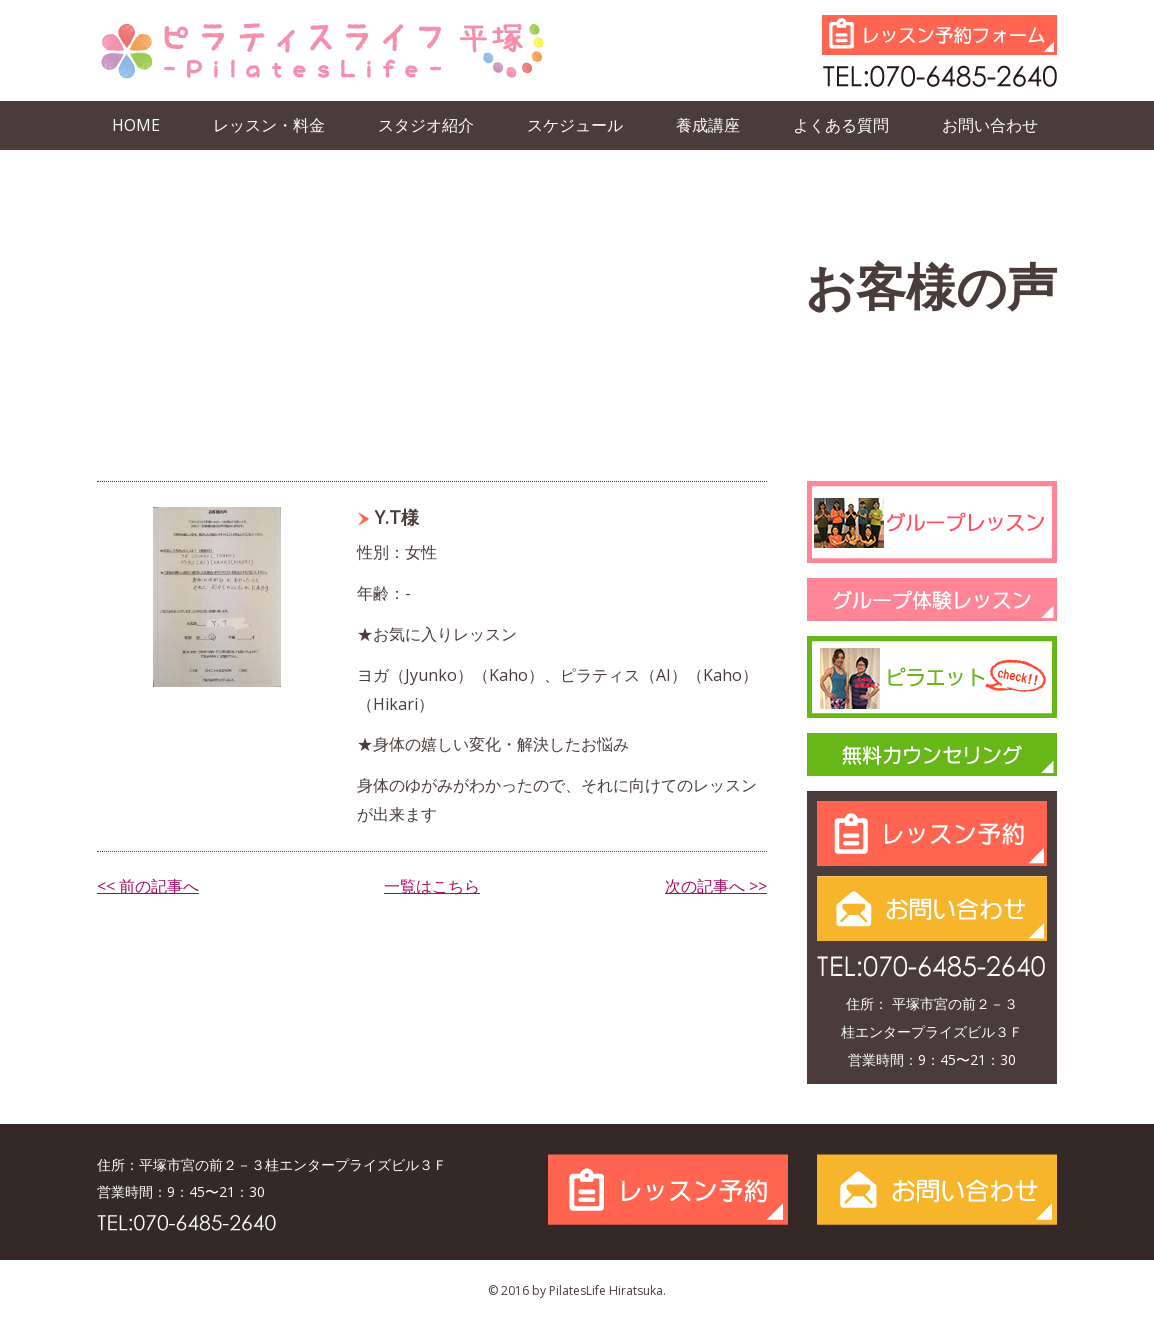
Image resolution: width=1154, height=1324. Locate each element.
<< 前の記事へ (148, 886)
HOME (136, 125)
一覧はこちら (432, 886)
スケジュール (575, 125)
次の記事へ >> (716, 886)
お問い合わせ (990, 125)
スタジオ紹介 (426, 125)
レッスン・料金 (269, 125)
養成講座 (708, 125)
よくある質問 (841, 125)
